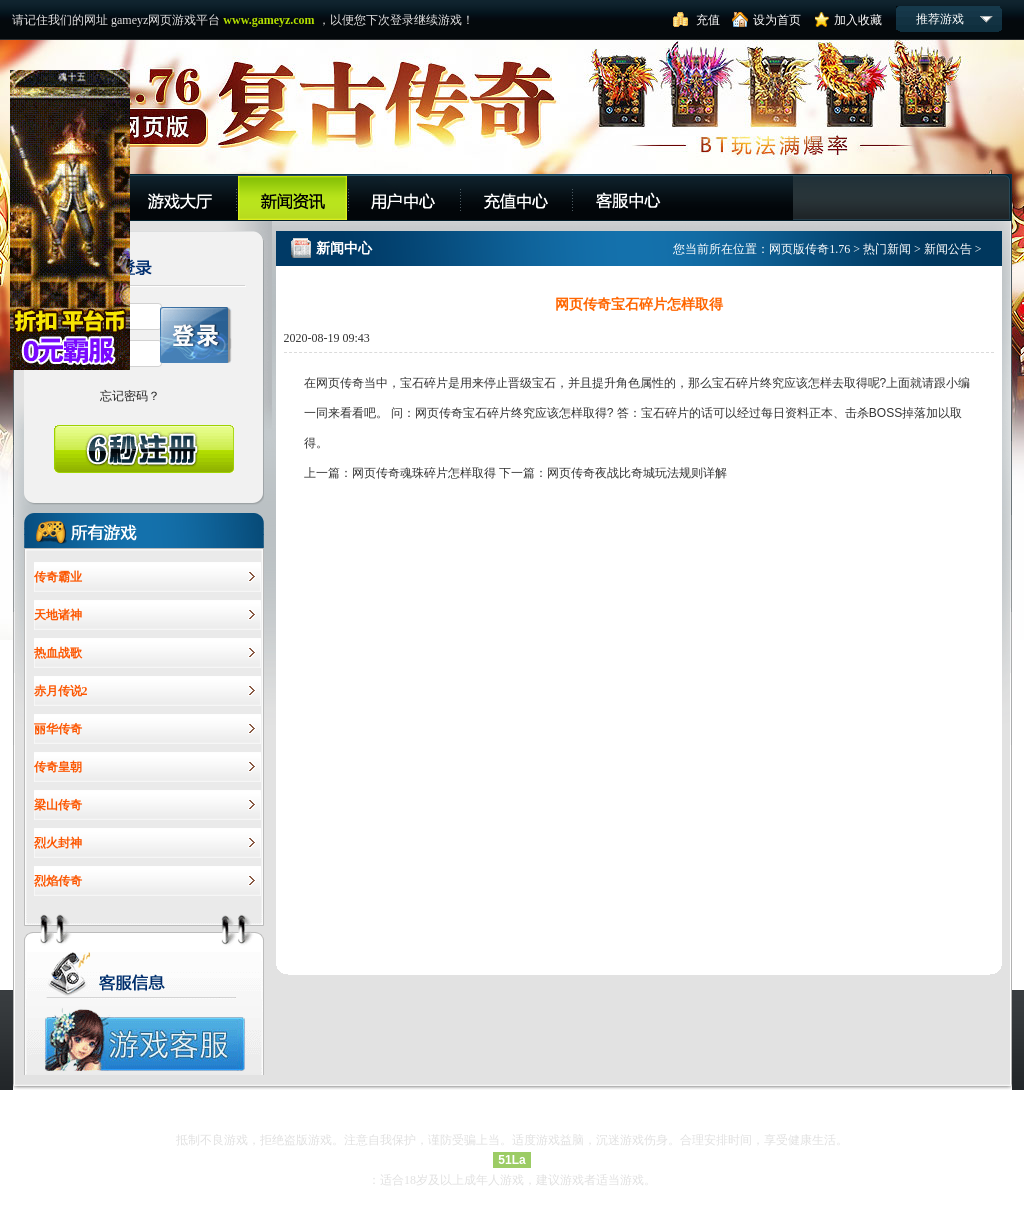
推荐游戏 (940, 19)
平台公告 (292, 197)
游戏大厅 (180, 197)
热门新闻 (887, 249)
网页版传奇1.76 (809, 249)
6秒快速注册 (144, 449)
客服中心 (628, 197)
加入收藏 (858, 20)
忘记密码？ (130, 396)
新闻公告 (948, 249)
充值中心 (516, 197)
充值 (708, 20)
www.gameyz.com (268, 20)
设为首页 (777, 20)
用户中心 (404, 197)
